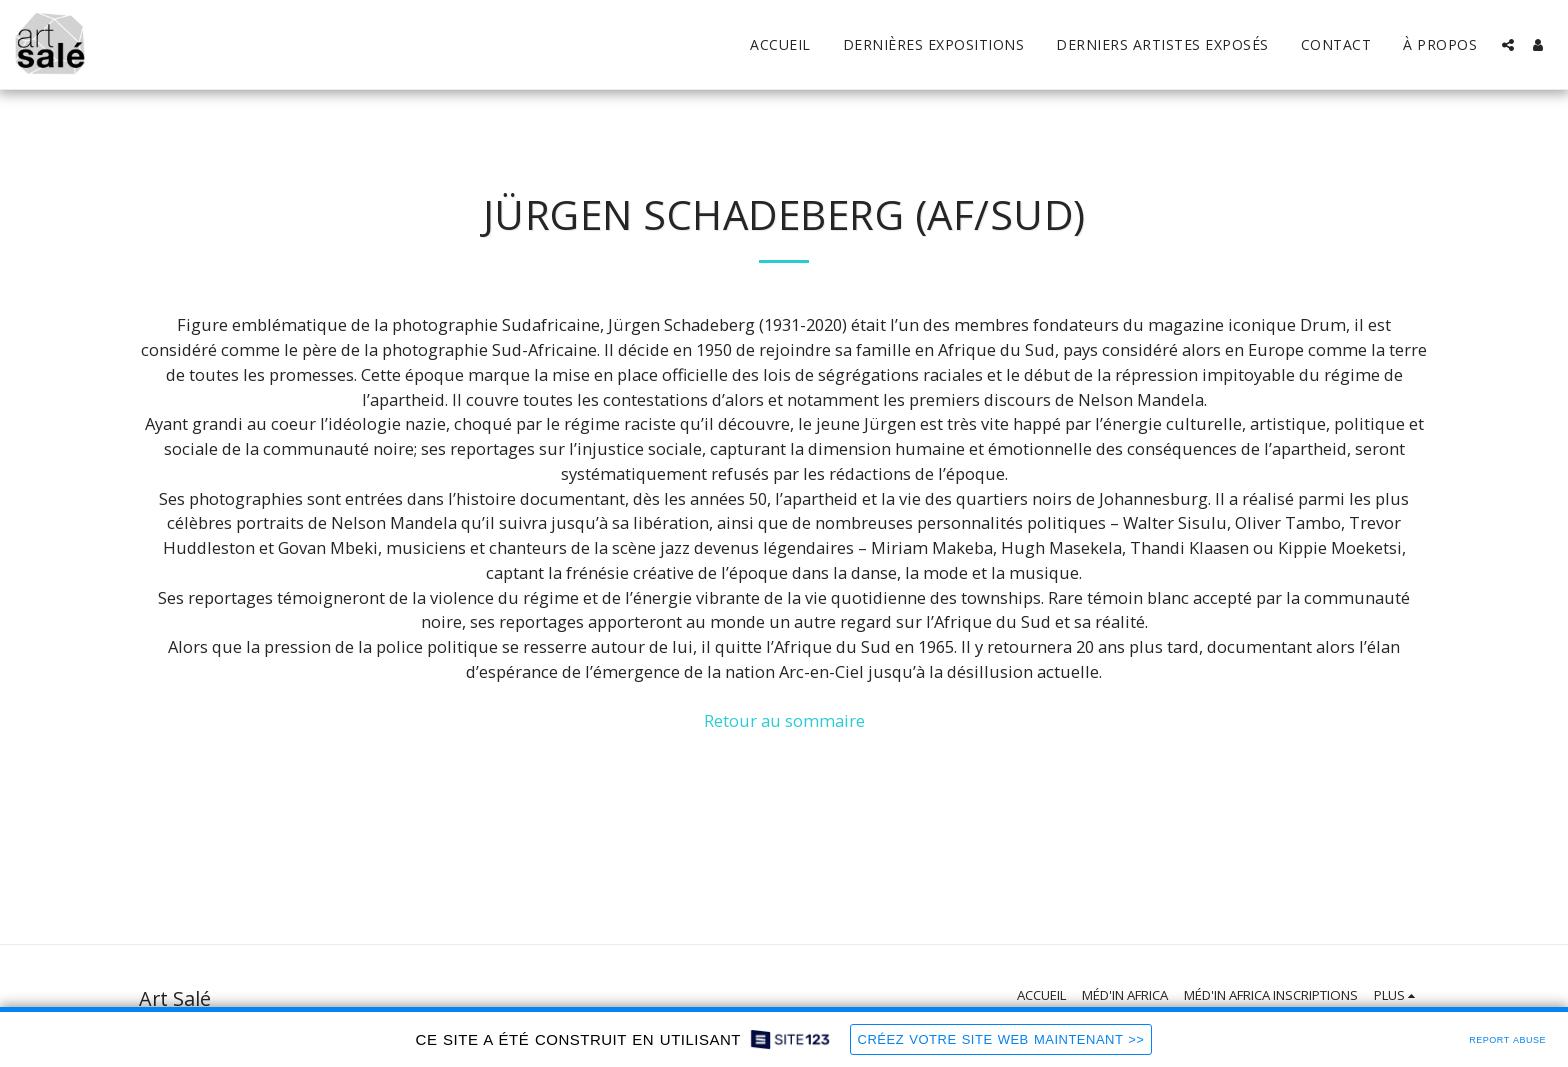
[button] (1508, 45)
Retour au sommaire (784, 720)
